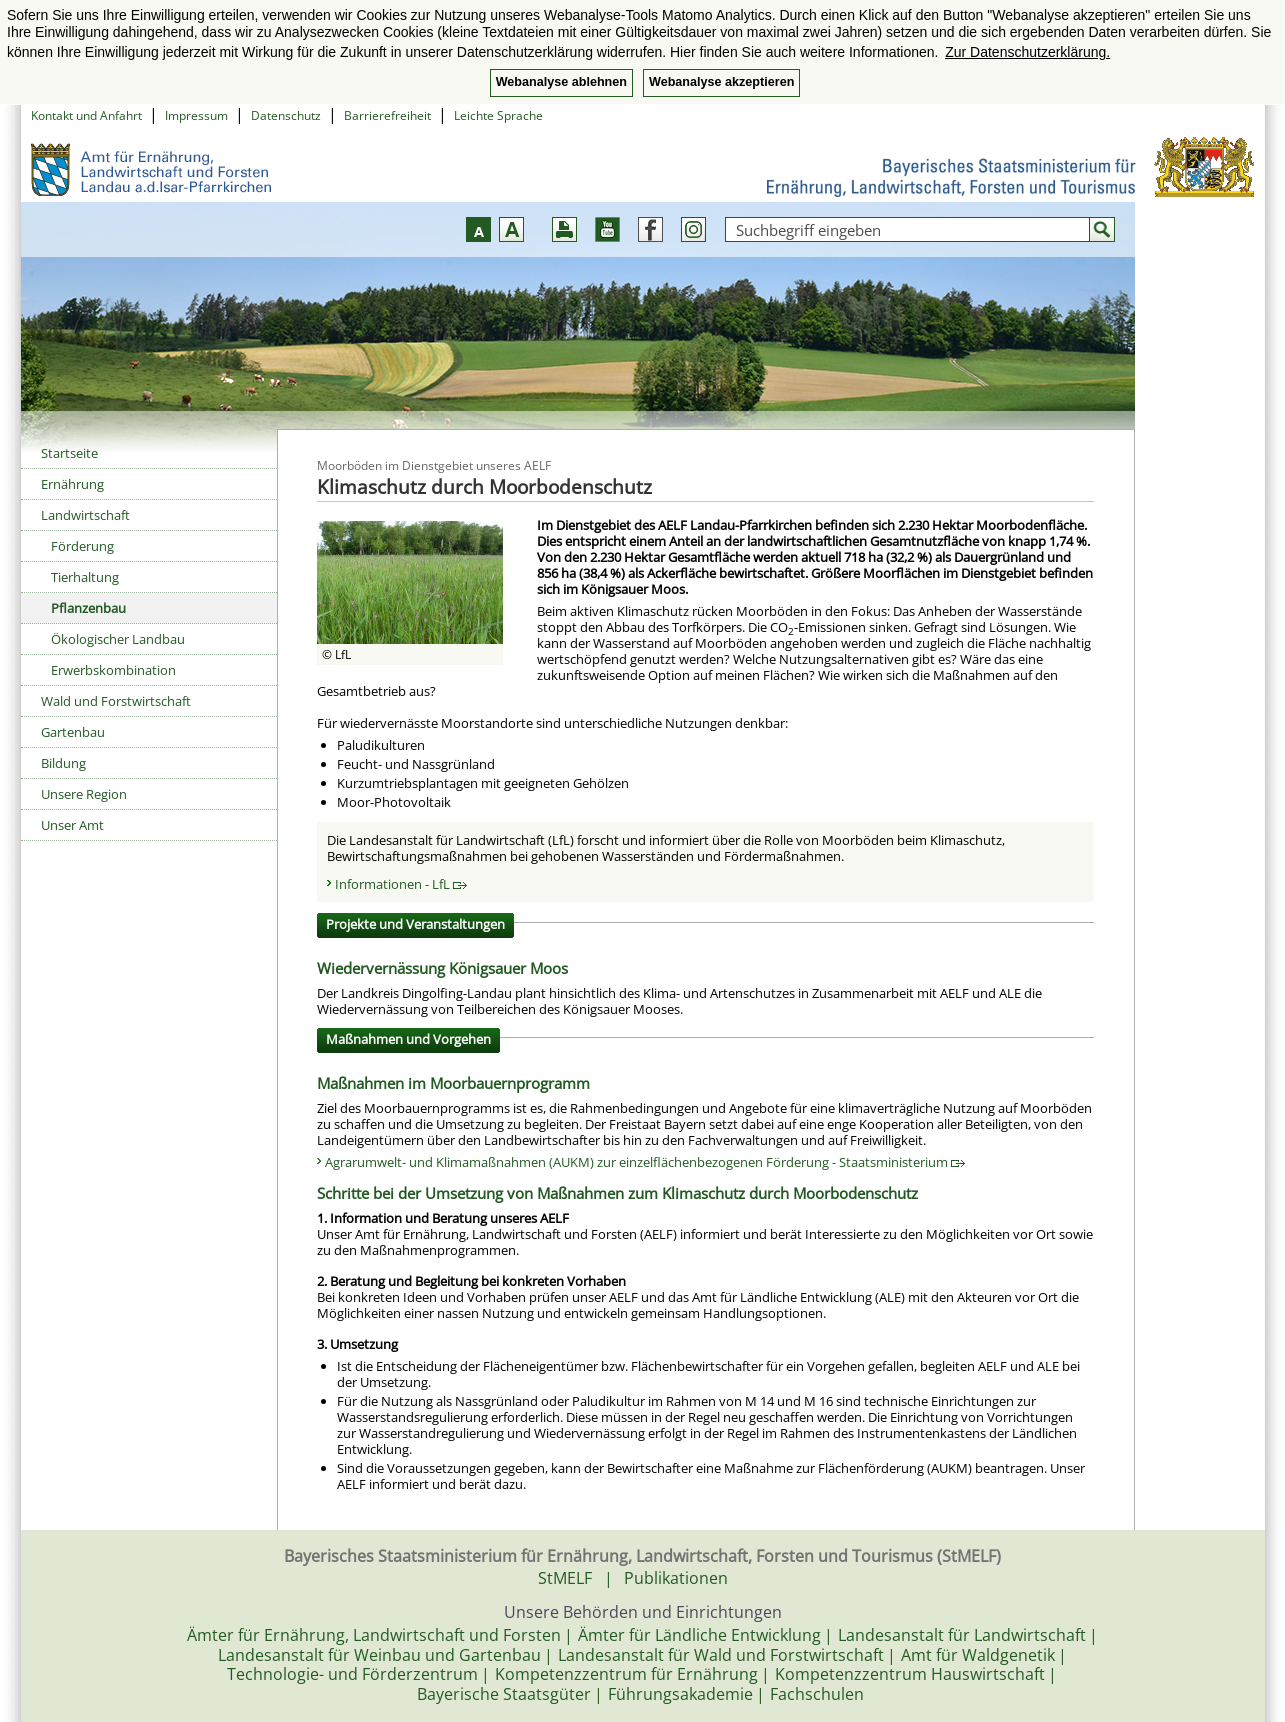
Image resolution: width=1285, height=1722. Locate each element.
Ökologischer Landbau (118, 639)
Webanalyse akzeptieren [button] (721, 82)
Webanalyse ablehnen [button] (561, 82)
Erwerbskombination (113, 670)
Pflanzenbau (88, 608)
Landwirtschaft (85, 515)
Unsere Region (84, 794)
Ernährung (72, 484)
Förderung (82, 546)
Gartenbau (73, 732)
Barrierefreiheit (387, 115)
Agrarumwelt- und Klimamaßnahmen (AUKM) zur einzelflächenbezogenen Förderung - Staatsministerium (645, 1162)
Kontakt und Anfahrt (86, 115)
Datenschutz (286, 115)
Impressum (196, 115)
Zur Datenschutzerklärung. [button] (1027, 52)
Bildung (63, 763)
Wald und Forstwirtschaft (116, 701)
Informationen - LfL (401, 884)
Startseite (69, 453)
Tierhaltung (85, 577)
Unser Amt (72, 825)
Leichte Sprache (498, 115)
